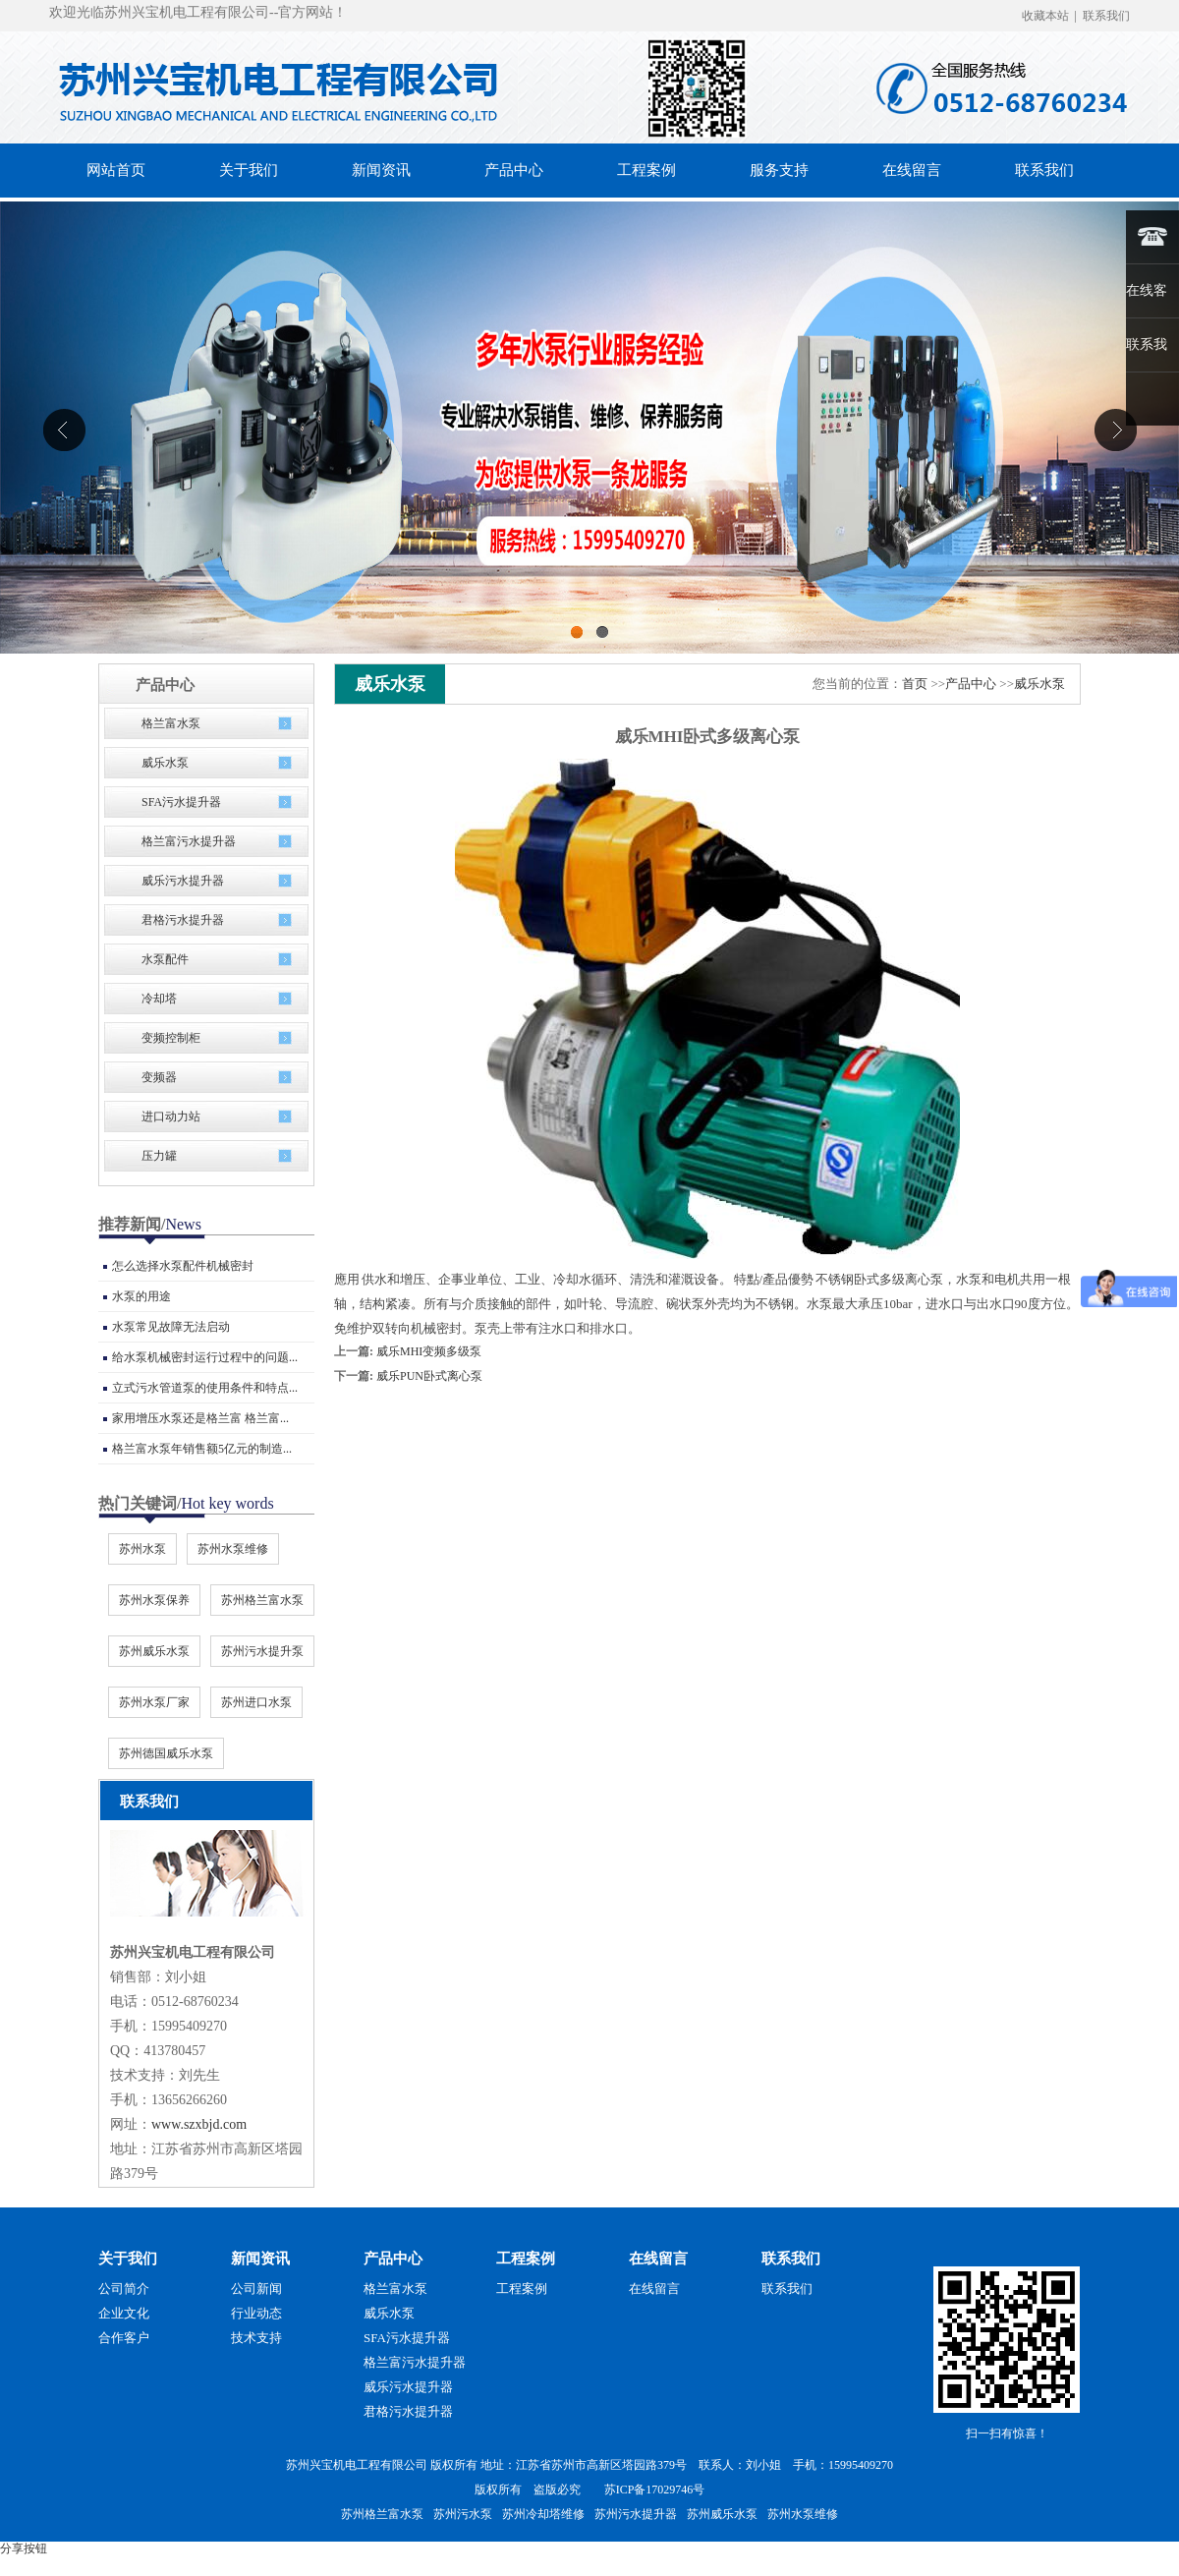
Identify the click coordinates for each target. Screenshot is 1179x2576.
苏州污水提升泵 (262, 1651)
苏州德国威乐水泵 (166, 1753)
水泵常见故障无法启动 (171, 1327)
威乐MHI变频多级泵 (428, 1351)
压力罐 (159, 1156)
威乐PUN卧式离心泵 (429, 1376)
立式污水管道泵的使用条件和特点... (205, 1388)
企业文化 (123, 2313)
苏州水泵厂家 (154, 1702)
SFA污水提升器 (181, 802)
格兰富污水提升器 (188, 841)
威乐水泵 (165, 763)
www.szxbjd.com (199, 2124)
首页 (914, 683)
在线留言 (658, 2258)
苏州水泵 (142, 1549)
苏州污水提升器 (635, 2514)
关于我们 (127, 2258)
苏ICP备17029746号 (654, 2489)
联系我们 (1106, 16)
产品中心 (970, 683)
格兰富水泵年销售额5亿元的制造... (202, 1449)
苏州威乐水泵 (154, 1651)
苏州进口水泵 (256, 1702)
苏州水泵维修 (232, 1549)
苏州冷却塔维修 (543, 2514)
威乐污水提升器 (182, 880)
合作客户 (123, 2337)
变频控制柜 (170, 1038)
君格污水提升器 (182, 920)
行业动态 (256, 2313)
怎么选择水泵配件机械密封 (182, 1266)
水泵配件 (165, 959)
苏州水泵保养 (154, 1600)
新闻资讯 (260, 2258)
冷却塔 (159, 998)
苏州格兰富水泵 (262, 1600)
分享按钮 (23, 2548)
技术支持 (256, 2337)
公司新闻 (256, 2288)
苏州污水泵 (462, 2514)
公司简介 (123, 2288)
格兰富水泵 (170, 723)
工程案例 (525, 2258)
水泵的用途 (141, 1296)
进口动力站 (170, 1116)
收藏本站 (1045, 16)
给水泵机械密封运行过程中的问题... (205, 1357)
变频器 (159, 1077)
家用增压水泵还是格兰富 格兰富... (200, 1418)
